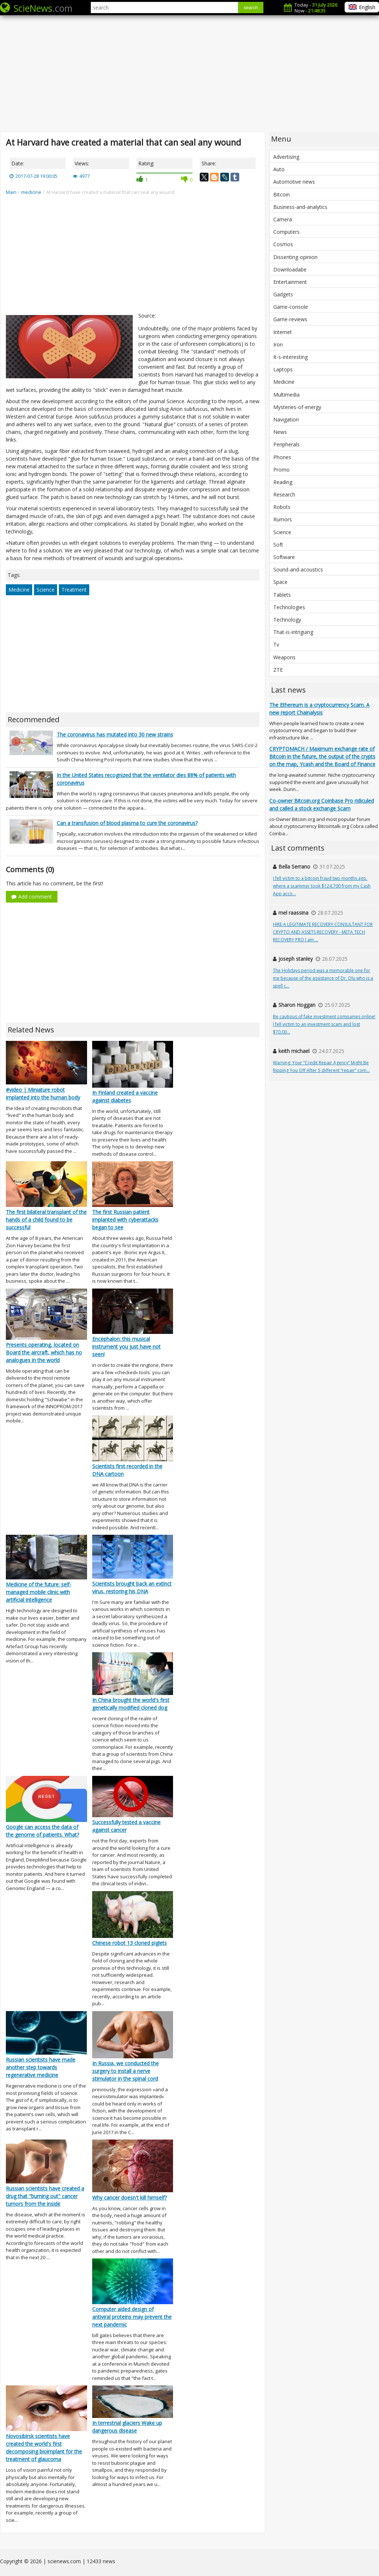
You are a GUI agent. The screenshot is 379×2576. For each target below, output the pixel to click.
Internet (282, 332)
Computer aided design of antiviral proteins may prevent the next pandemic (132, 2317)
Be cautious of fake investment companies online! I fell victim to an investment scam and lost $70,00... (324, 1024)
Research (284, 494)
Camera (282, 219)
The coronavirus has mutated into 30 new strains (115, 734)
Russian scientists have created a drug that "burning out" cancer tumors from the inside (45, 2196)
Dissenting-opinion (295, 257)
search (251, 7)
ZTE (278, 669)
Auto (279, 169)
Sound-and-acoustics (298, 569)
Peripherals (286, 444)
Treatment (74, 589)
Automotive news (294, 181)
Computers (286, 231)
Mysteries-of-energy (297, 407)
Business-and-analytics (300, 206)
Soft (278, 544)
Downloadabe (290, 269)
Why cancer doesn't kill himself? (129, 2197)
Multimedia (286, 394)
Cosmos (283, 244)
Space (280, 581)
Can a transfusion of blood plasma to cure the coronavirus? (127, 823)
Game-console (290, 306)
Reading (282, 482)
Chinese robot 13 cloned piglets (129, 1942)
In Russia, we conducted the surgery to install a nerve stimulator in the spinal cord (125, 2071)
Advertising (286, 156)
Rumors (282, 519)
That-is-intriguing (293, 632)
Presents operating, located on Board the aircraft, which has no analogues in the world (44, 1352)
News (280, 431)
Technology (287, 619)
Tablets (282, 594)
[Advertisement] (189, 73)
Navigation (286, 419)
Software (284, 557)
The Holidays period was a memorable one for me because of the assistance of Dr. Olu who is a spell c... (323, 978)
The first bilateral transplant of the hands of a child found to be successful (46, 1219)
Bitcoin (281, 194)
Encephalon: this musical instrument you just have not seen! (126, 1346)
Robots (281, 506)
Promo (281, 469)
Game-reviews (290, 319)
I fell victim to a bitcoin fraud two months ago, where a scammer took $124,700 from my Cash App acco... (322, 886)
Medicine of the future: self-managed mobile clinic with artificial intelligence (38, 1592)
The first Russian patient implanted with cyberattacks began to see (125, 1219)
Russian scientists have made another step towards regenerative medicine (40, 2067)
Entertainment (290, 281)
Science (46, 589)
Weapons (284, 657)
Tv (276, 644)
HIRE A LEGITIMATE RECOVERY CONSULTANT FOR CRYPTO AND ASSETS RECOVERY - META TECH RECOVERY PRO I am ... (323, 932)
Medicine (19, 589)
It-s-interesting (290, 356)
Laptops (283, 369)
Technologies (289, 607)
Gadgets (283, 294)
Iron (278, 344)
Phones (282, 457)
